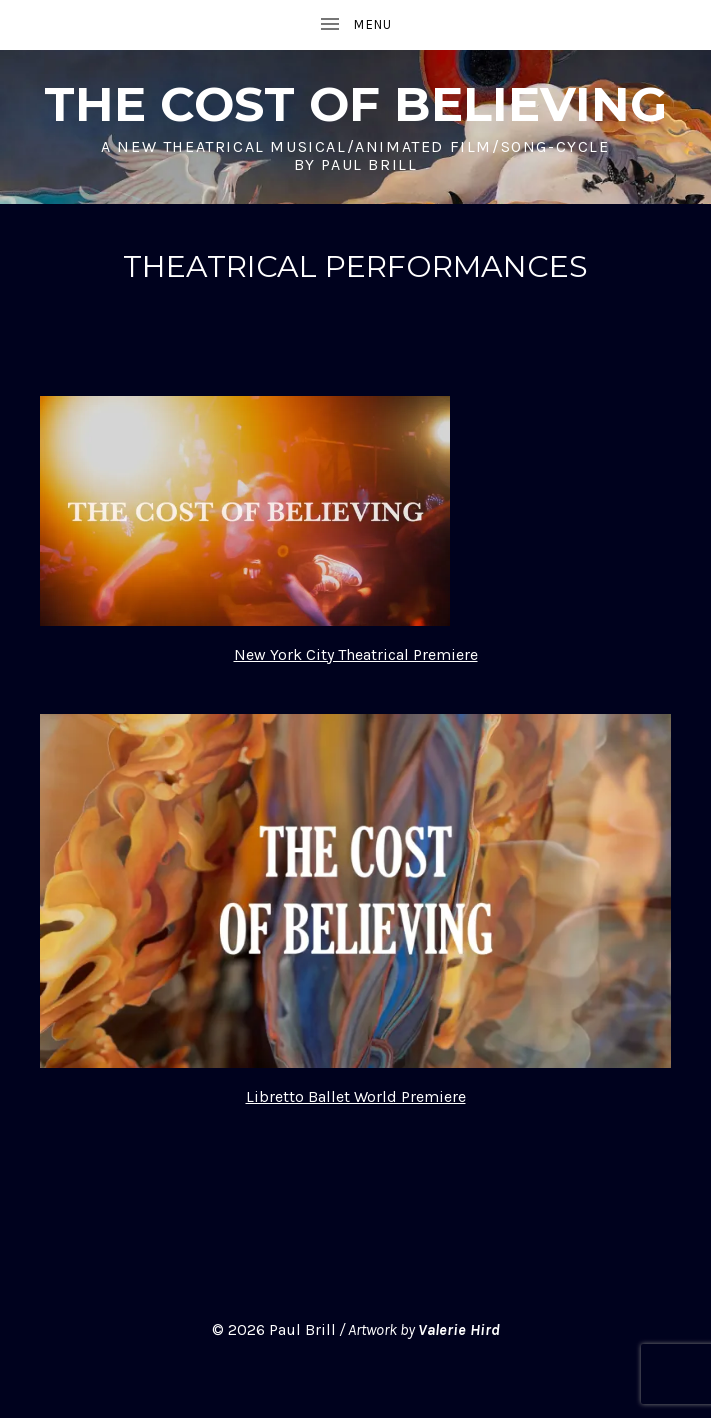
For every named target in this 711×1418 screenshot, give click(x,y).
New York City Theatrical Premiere (356, 654)
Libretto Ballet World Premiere (356, 1096)
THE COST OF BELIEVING (355, 104)
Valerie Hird (459, 1329)
